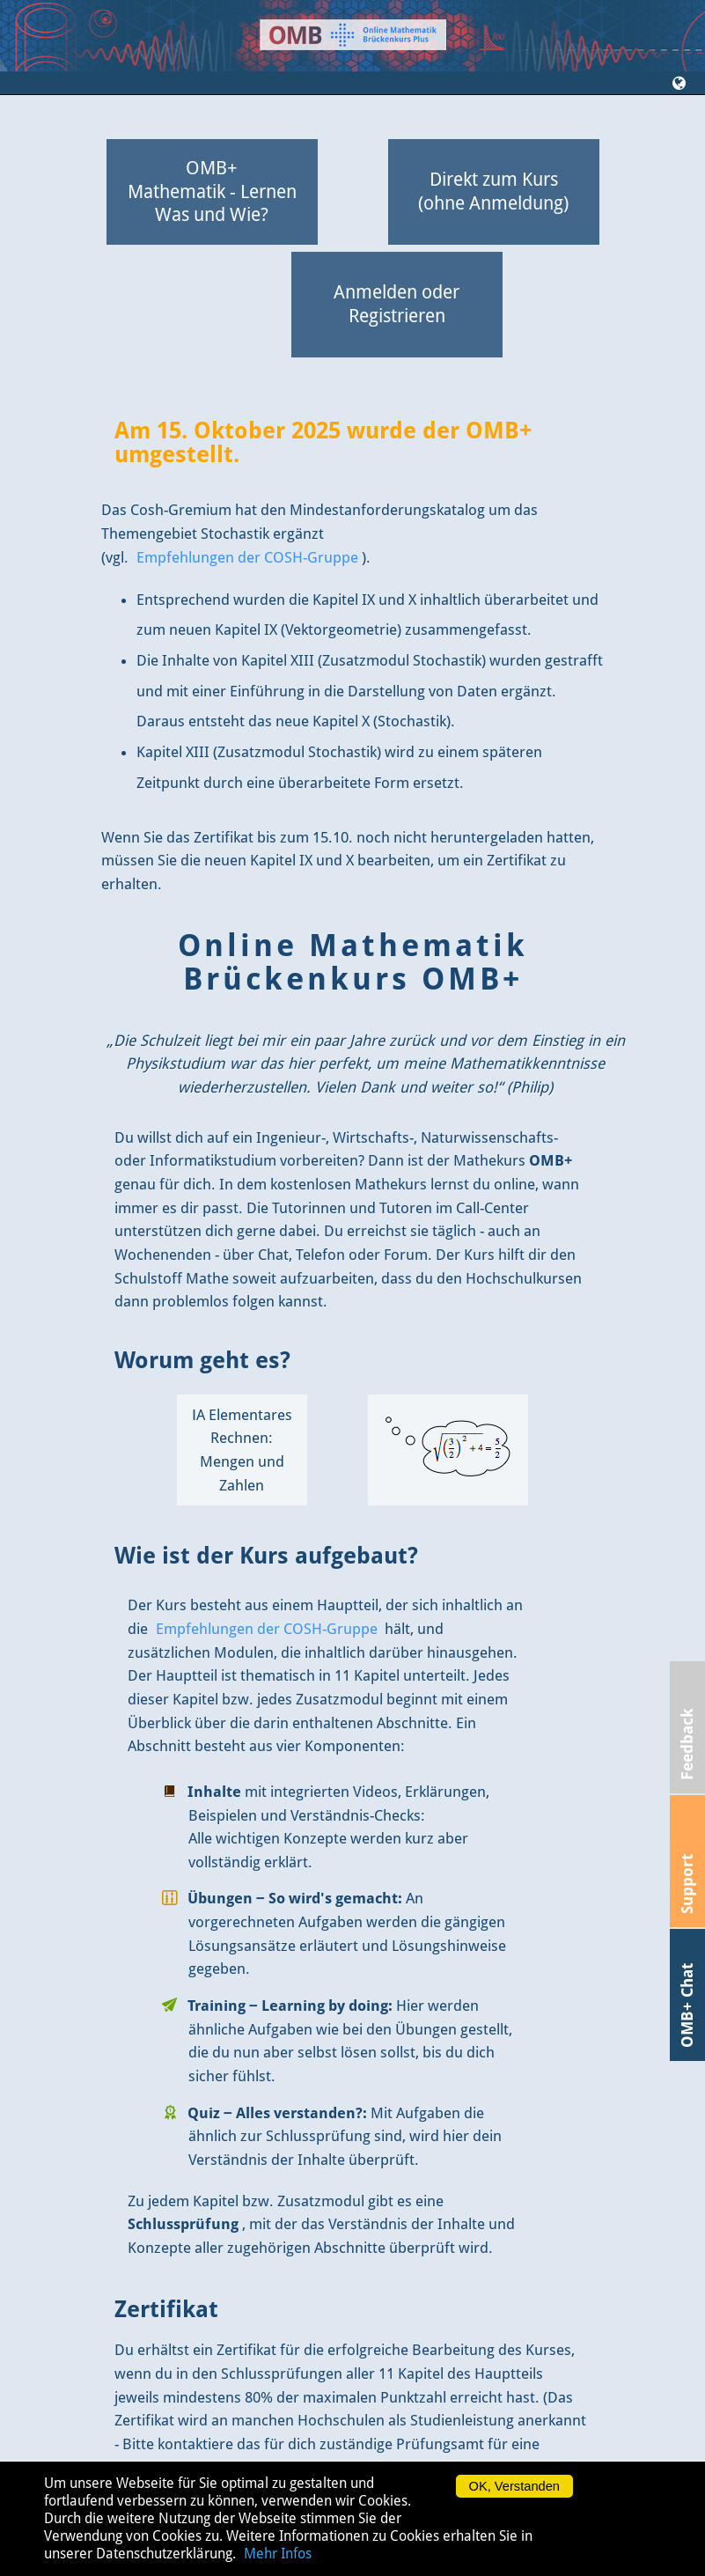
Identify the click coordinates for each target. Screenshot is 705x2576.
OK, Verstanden (514, 2486)
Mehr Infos (278, 2553)
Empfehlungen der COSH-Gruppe (247, 557)
